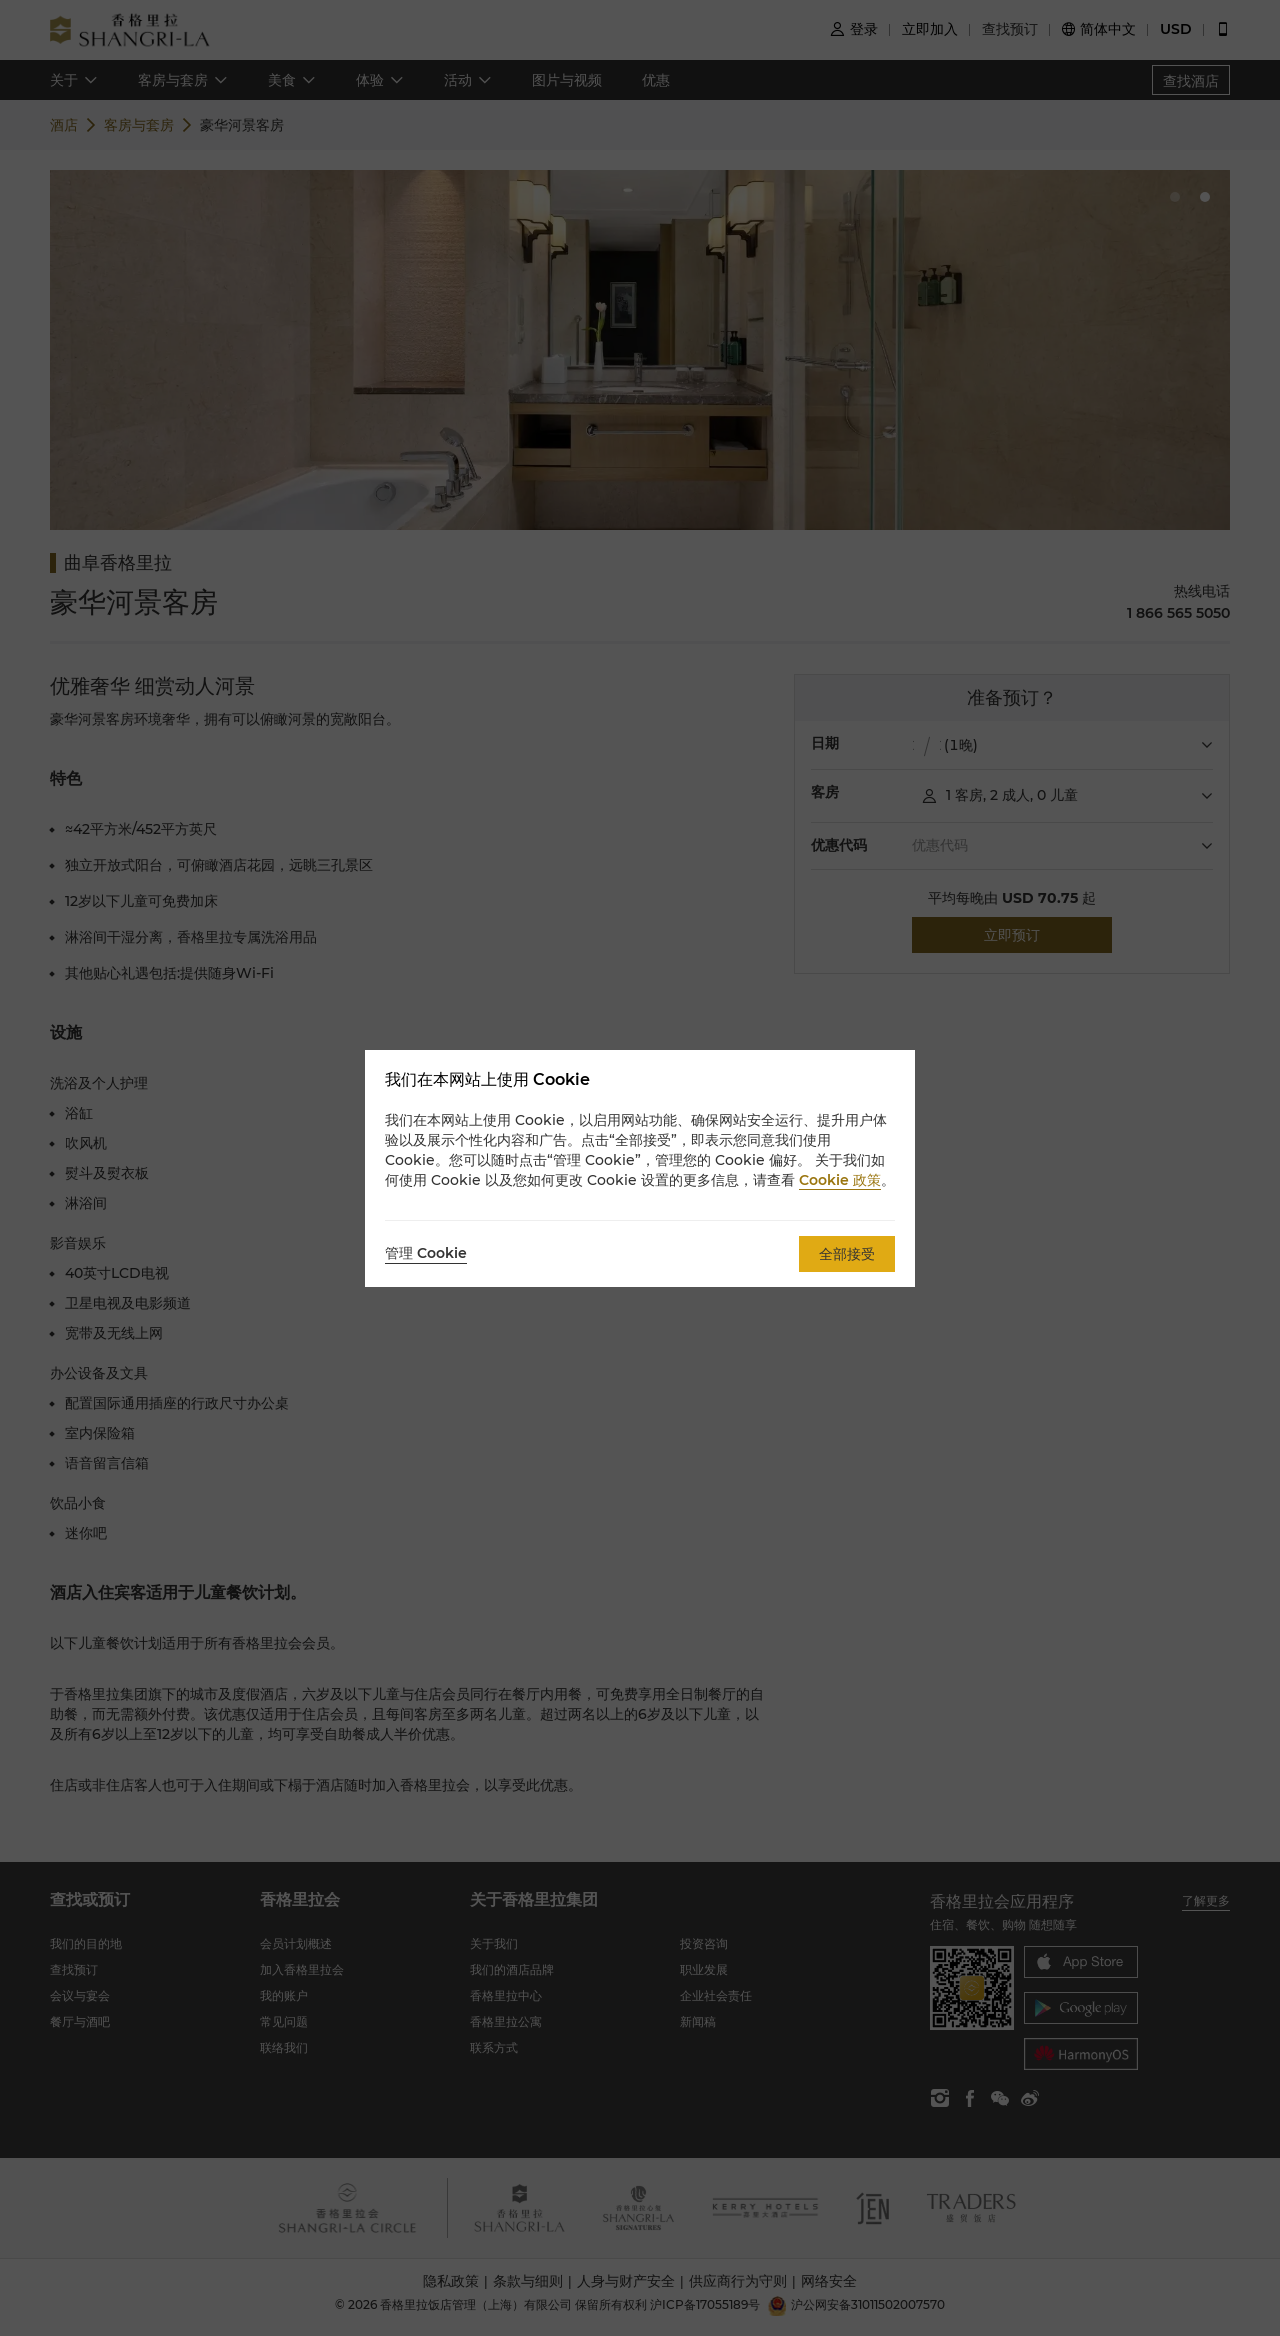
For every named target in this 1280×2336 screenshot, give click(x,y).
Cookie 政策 (840, 1180)
